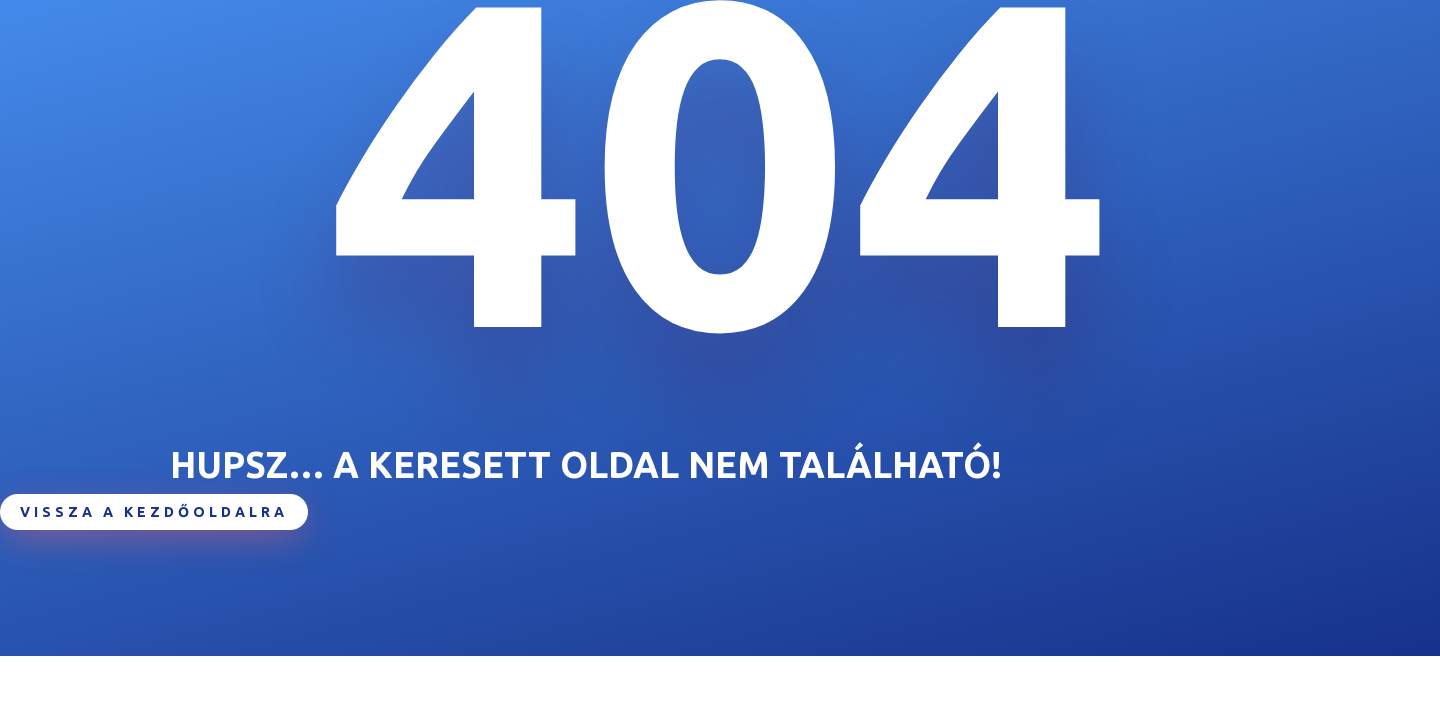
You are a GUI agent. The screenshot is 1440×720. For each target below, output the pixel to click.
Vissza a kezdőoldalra (154, 512)
